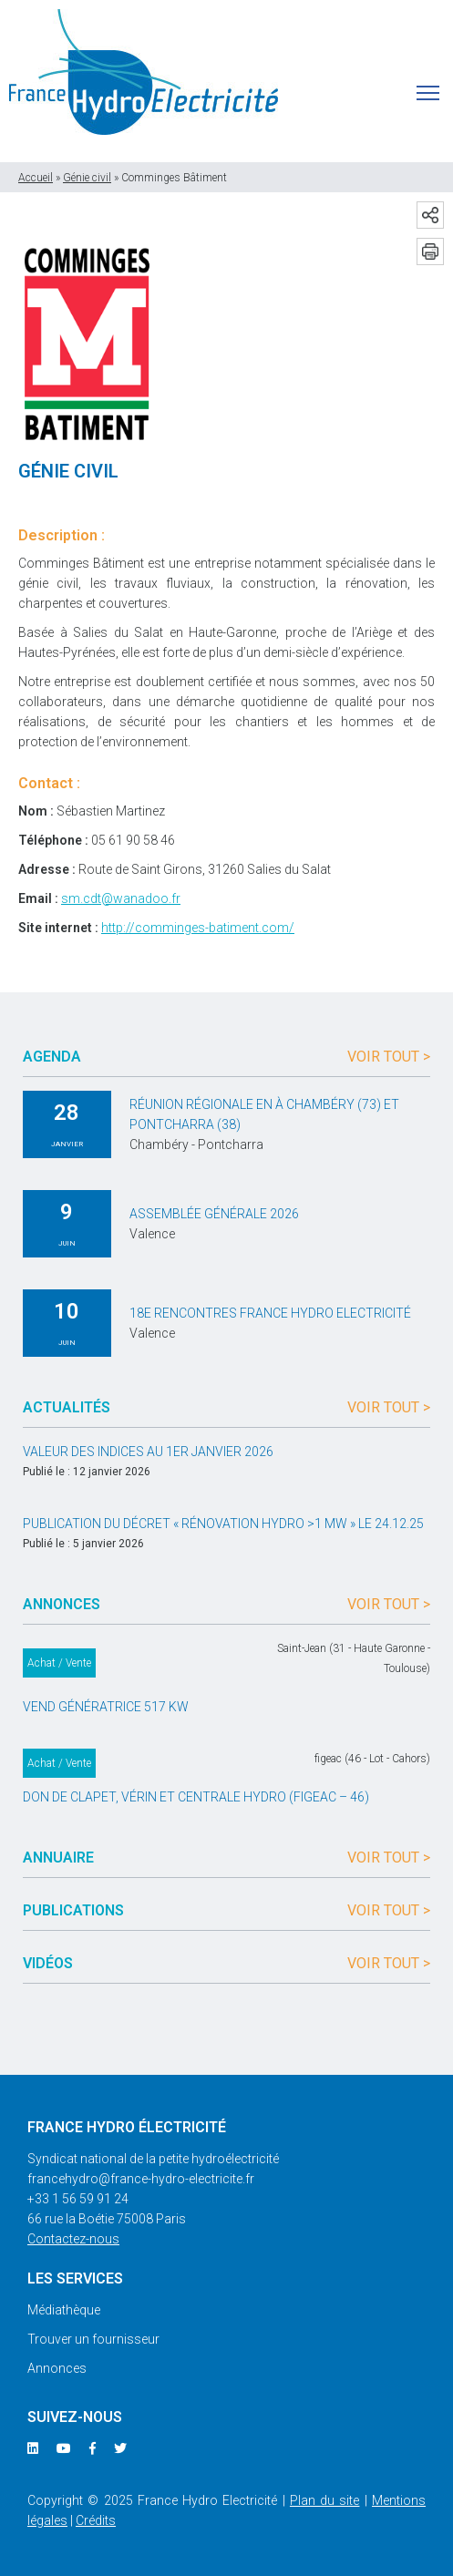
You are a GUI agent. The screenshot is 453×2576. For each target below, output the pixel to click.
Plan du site (325, 2500)
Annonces (57, 2368)
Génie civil (87, 177)
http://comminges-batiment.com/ (197, 927)
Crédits (96, 2520)
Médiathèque (63, 2310)
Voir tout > (388, 1056)
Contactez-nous (73, 2239)
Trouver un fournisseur (93, 2339)
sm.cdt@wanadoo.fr (120, 898)
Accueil (35, 177)
